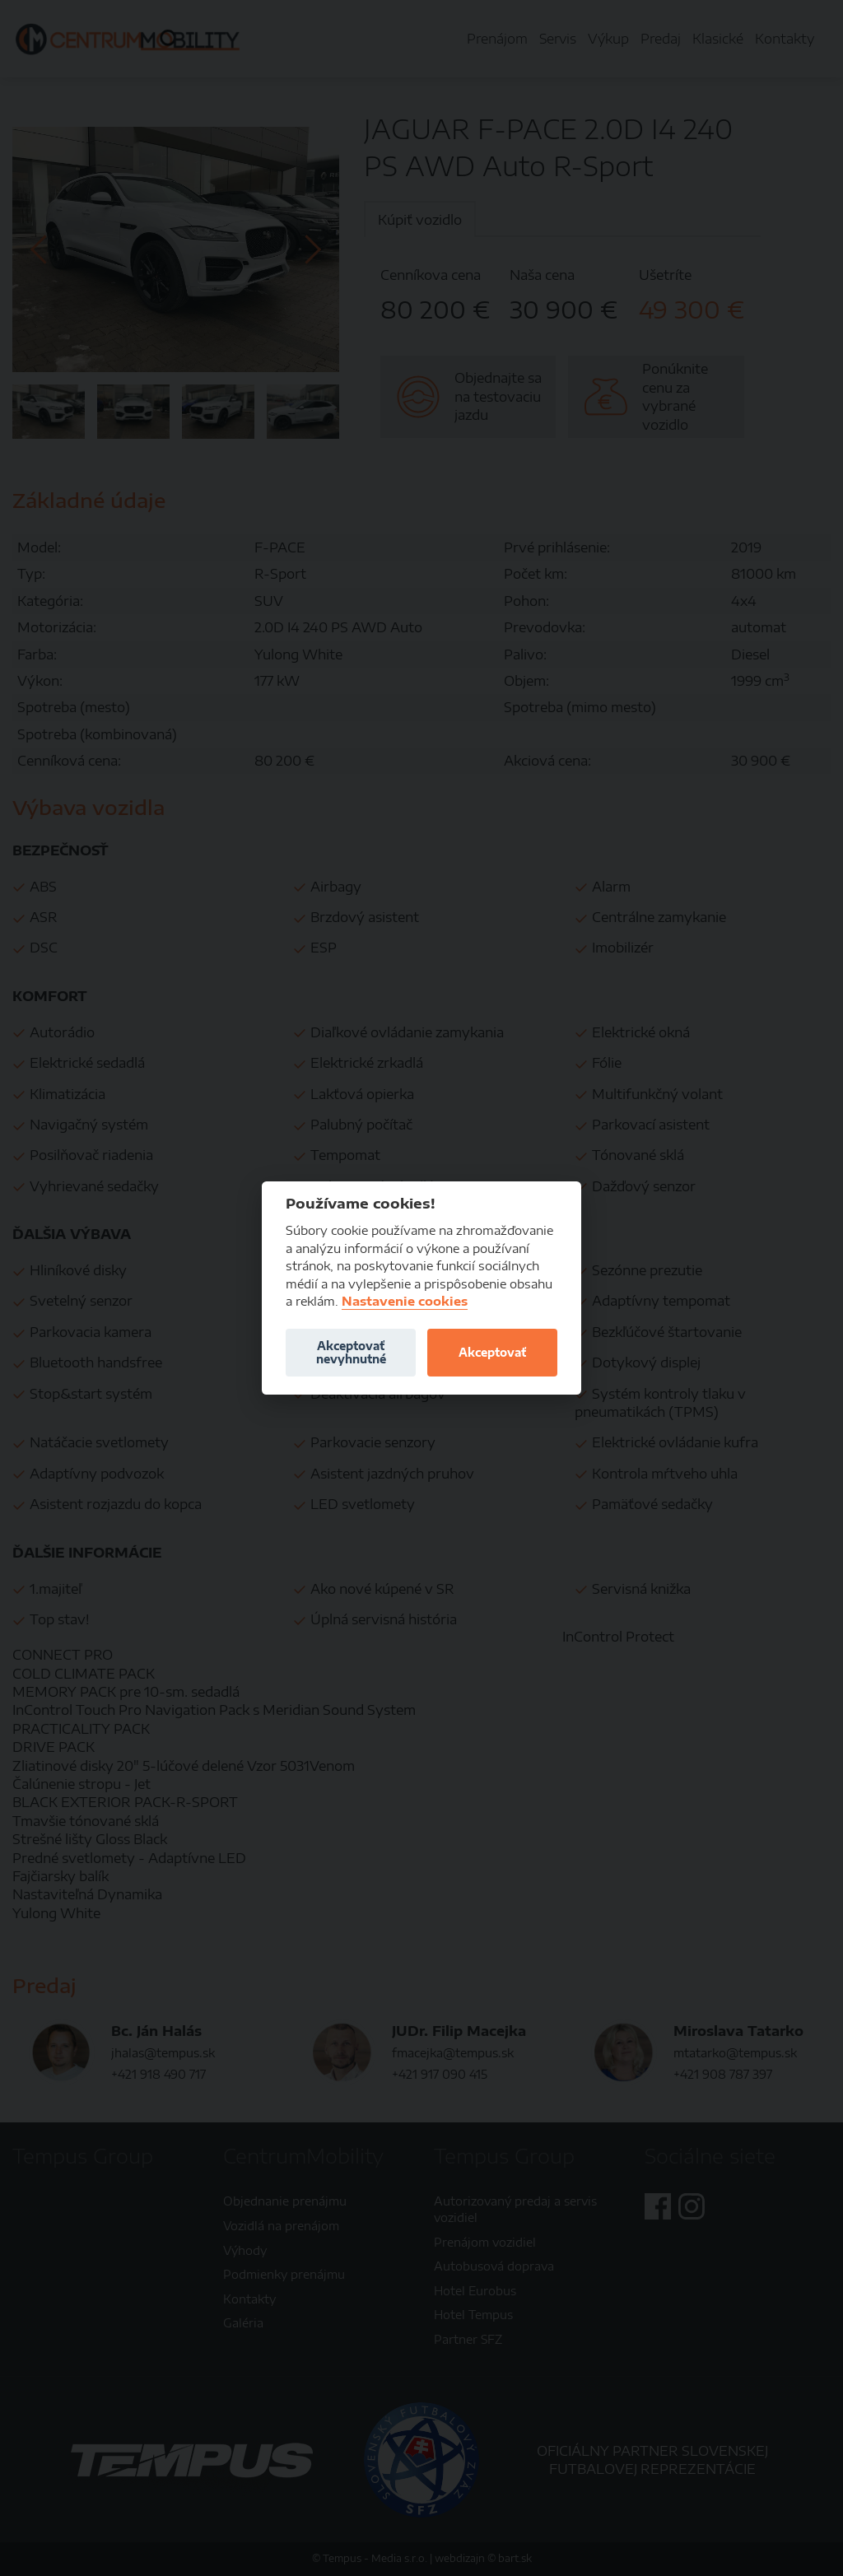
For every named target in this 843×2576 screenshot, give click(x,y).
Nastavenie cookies (405, 1301)
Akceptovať (492, 1352)
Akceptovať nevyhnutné (351, 1352)
